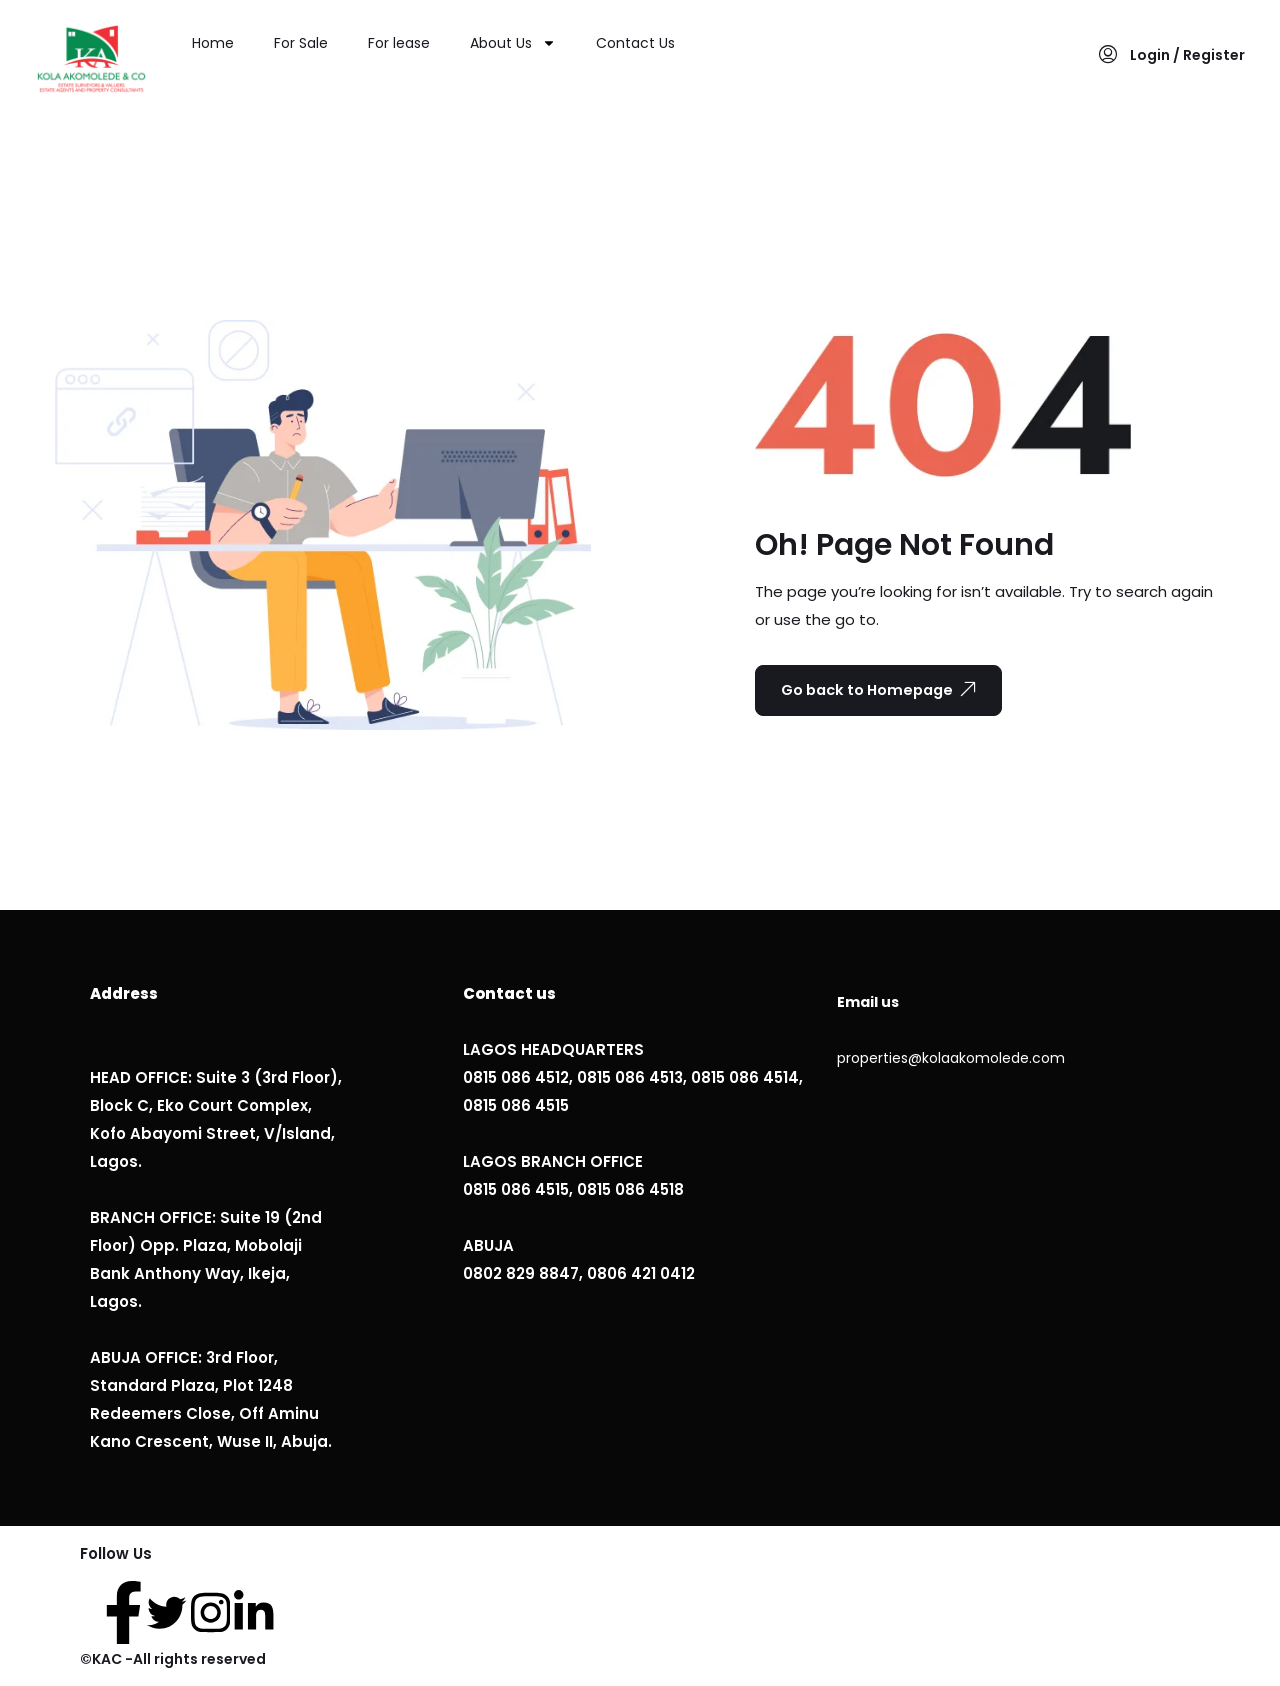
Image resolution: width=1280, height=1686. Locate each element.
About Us (513, 43)
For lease (399, 43)
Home (213, 43)
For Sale (301, 43)
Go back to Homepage (889, 689)
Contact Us (635, 43)
